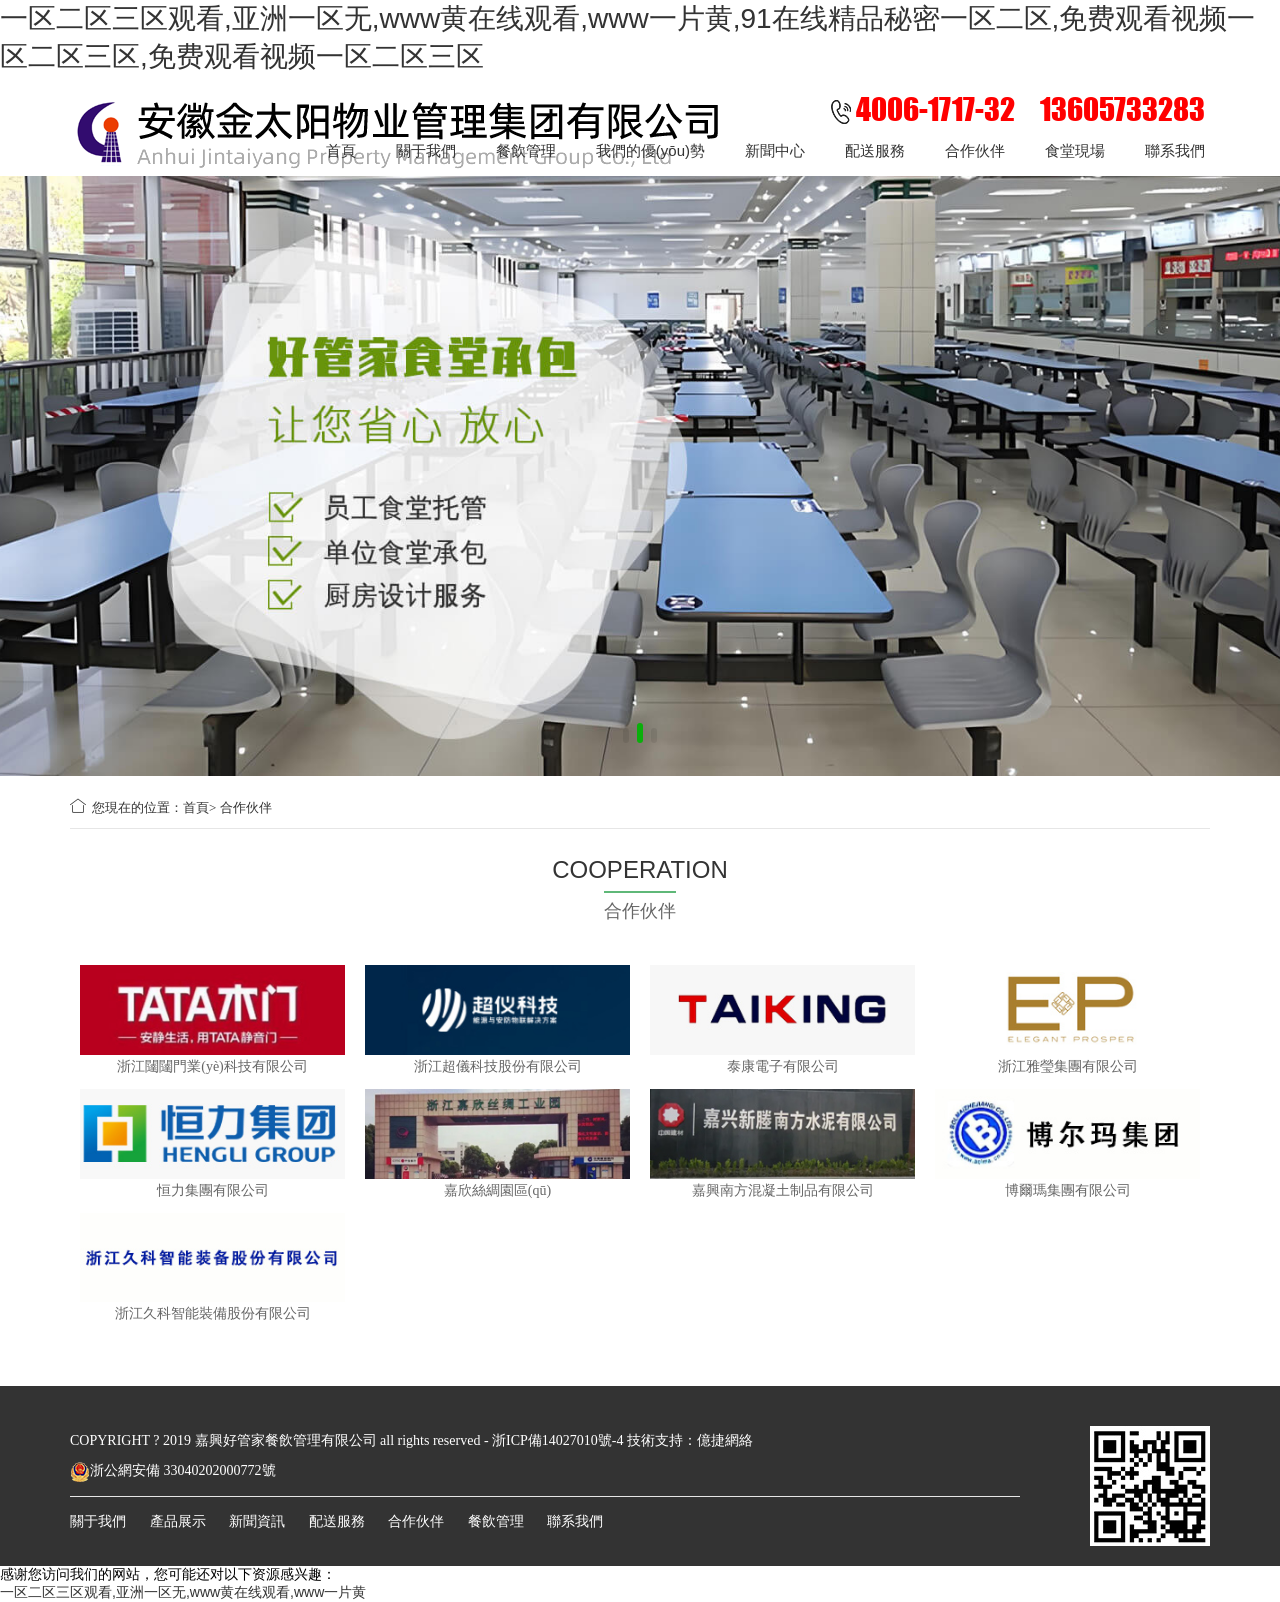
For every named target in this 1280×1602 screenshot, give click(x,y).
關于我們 (426, 150)
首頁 (341, 150)
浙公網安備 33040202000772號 (173, 1470)
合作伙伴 (975, 150)
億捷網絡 (725, 1440)
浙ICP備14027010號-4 (557, 1440)
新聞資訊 (257, 1521)
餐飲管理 (526, 150)
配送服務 (875, 150)
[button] (626, 735)
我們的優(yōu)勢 (650, 150)
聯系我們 (1175, 150)
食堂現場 (1075, 150)
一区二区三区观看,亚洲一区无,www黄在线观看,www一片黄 (183, 1592)
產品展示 (178, 1521)
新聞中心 (775, 150)
